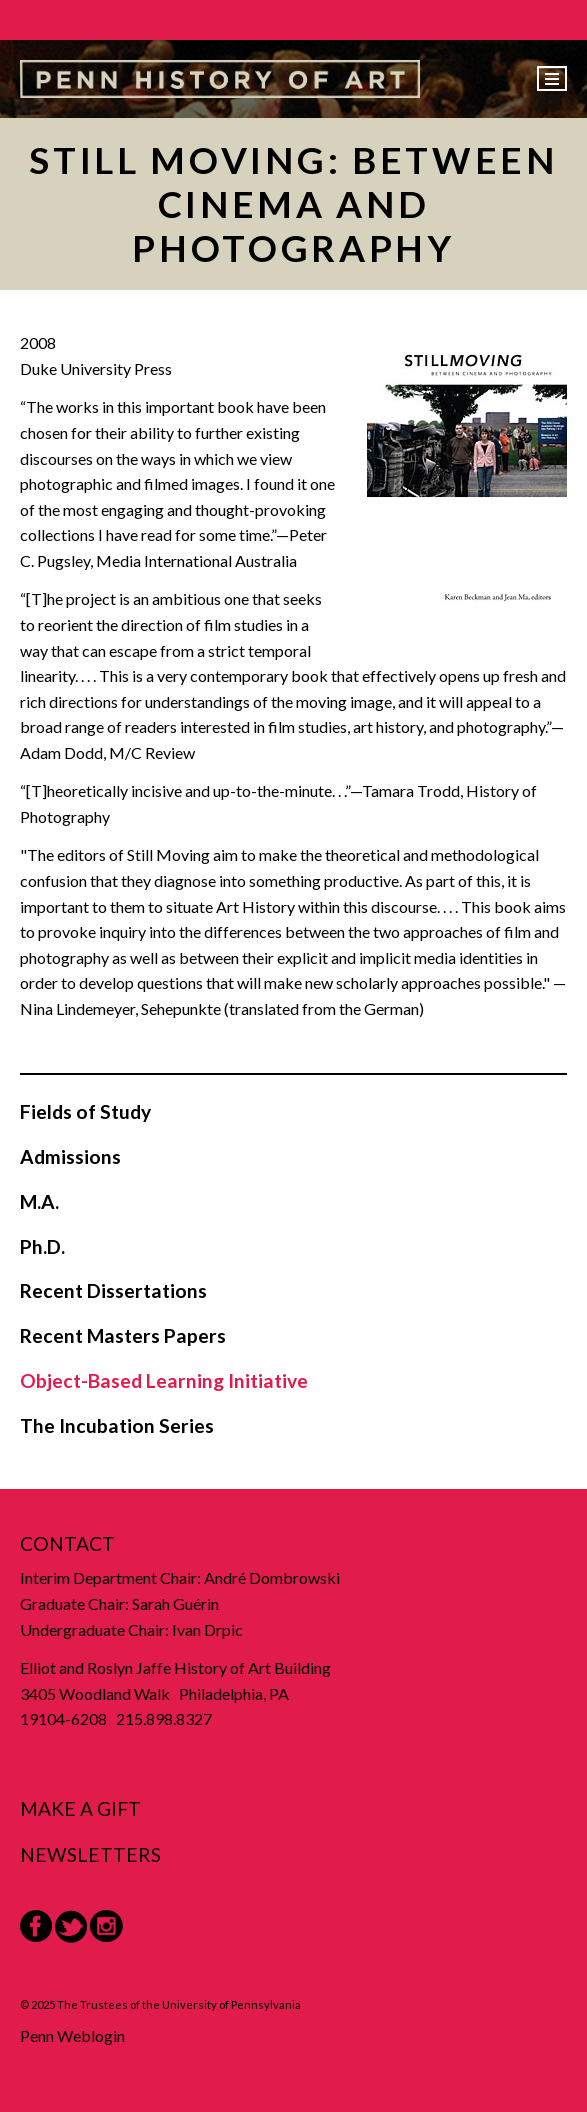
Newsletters (90, 1854)
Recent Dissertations (113, 1290)
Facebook (36, 1926)
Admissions (70, 1156)
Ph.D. (42, 1246)
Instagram (106, 1926)
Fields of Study (85, 1111)
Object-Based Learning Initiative (164, 1380)
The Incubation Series (117, 1425)
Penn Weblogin (72, 2035)
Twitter (71, 1926)
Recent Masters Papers (123, 1335)
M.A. (39, 1201)
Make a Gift (80, 1808)
